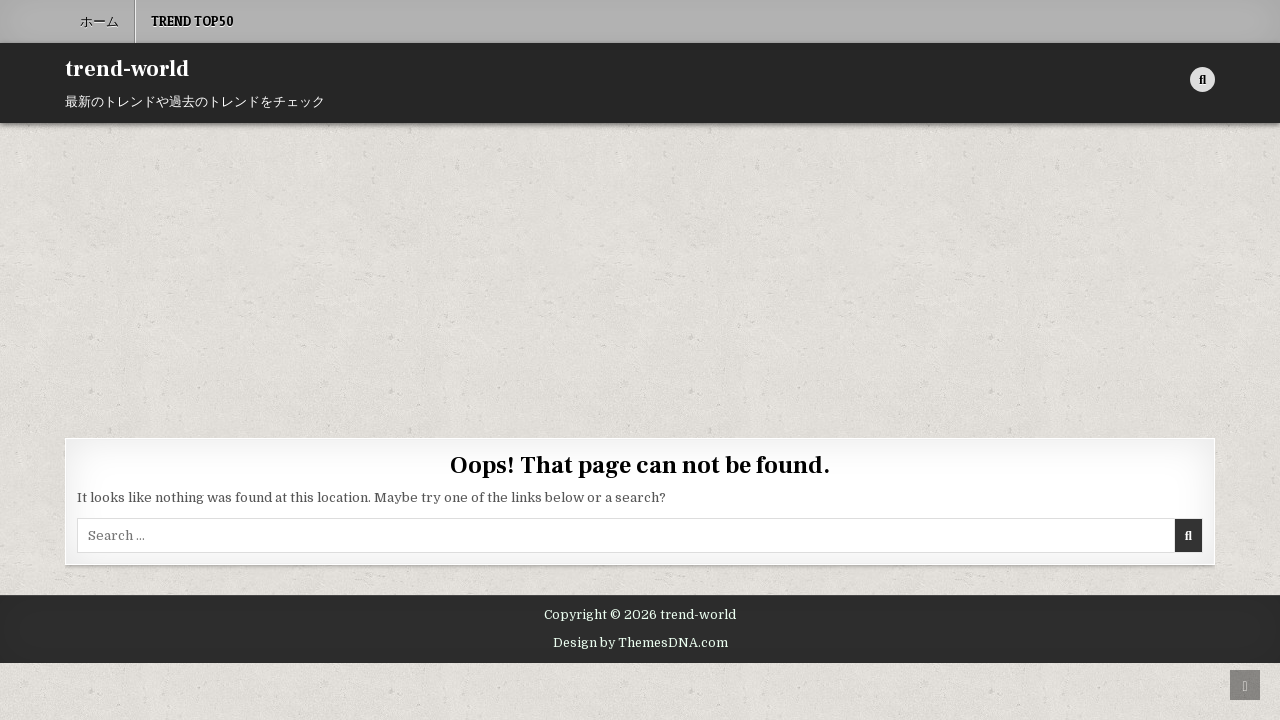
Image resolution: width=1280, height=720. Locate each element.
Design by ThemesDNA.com (640, 643)
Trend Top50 (192, 21)
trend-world (127, 69)
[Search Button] (1202, 79)
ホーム (99, 21)
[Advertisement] (640, 273)
